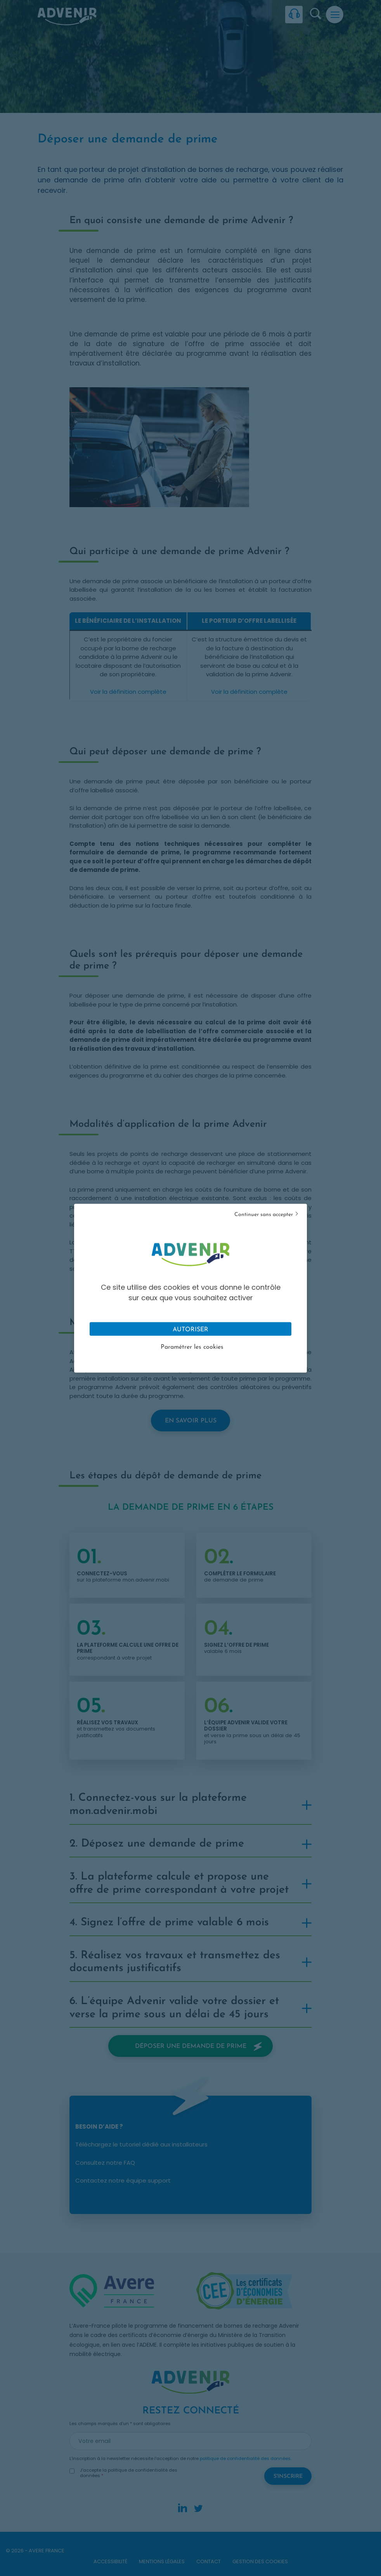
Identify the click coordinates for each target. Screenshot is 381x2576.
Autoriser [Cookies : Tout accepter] (190, 1329)
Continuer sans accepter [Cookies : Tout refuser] (263, 1214)
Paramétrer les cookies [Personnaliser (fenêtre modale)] (192, 1347)
